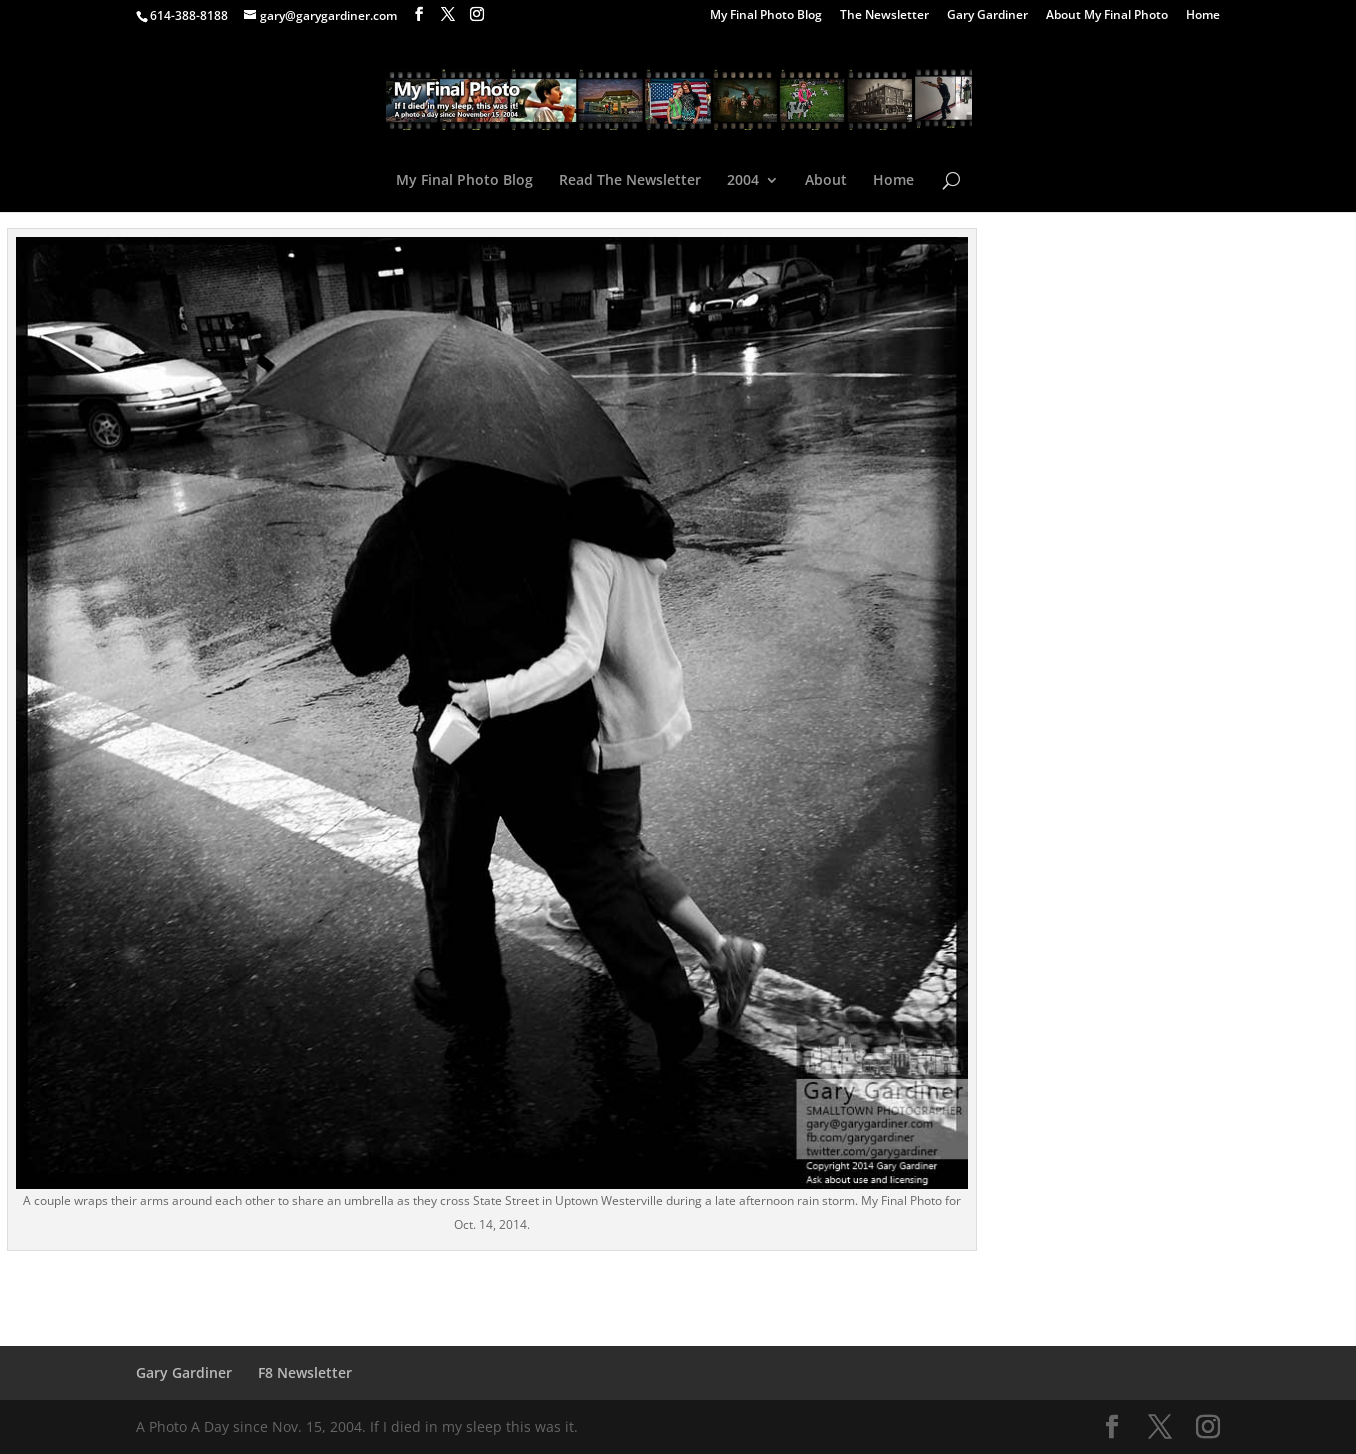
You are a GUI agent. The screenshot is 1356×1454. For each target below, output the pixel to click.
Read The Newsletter (630, 181)
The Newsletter (884, 16)
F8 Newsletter (305, 1372)
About (826, 181)
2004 (743, 181)
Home (1203, 16)
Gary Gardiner (987, 16)
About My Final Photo (1107, 16)
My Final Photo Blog (766, 16)
